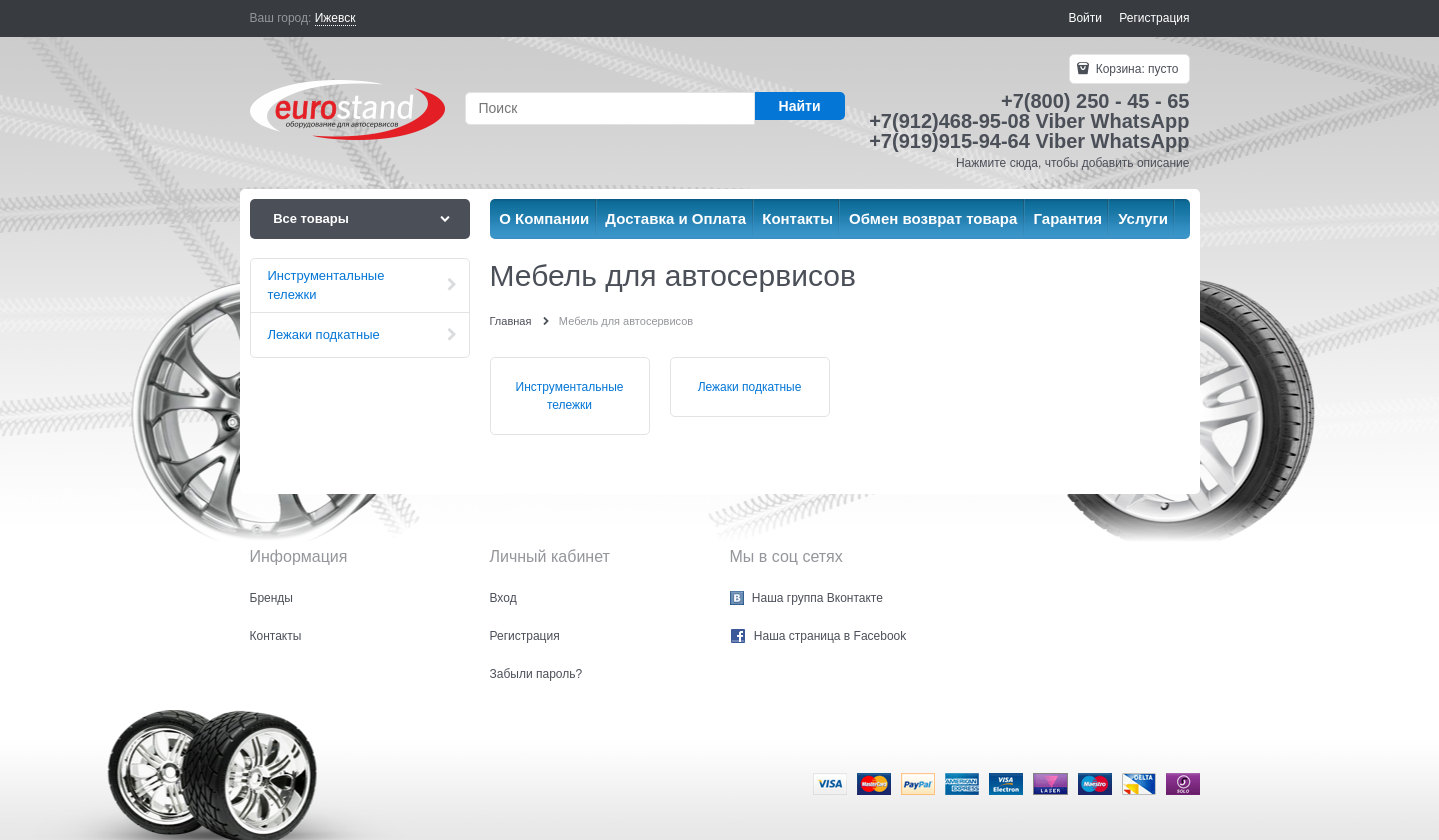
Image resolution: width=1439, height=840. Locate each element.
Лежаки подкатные (750, 387)
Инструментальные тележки (570, 396)
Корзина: (1135, 69)
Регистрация (1154, 18)
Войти (1085, 18)
